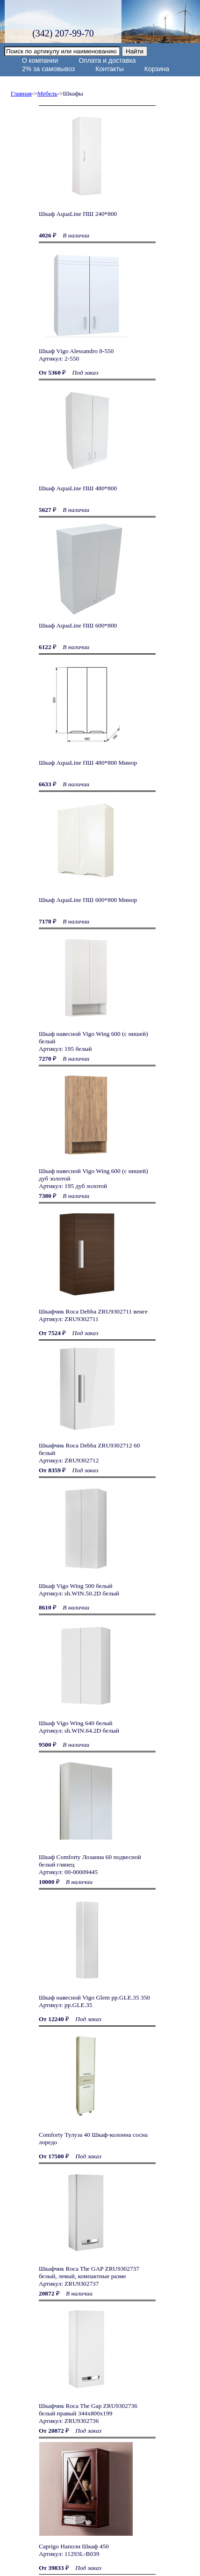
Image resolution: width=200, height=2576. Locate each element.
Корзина (156, 69)
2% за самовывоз (48, 69)
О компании (40, 60)
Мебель (47, 93)
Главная (21, 93)
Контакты (109, 69)
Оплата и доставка (107, 60)
